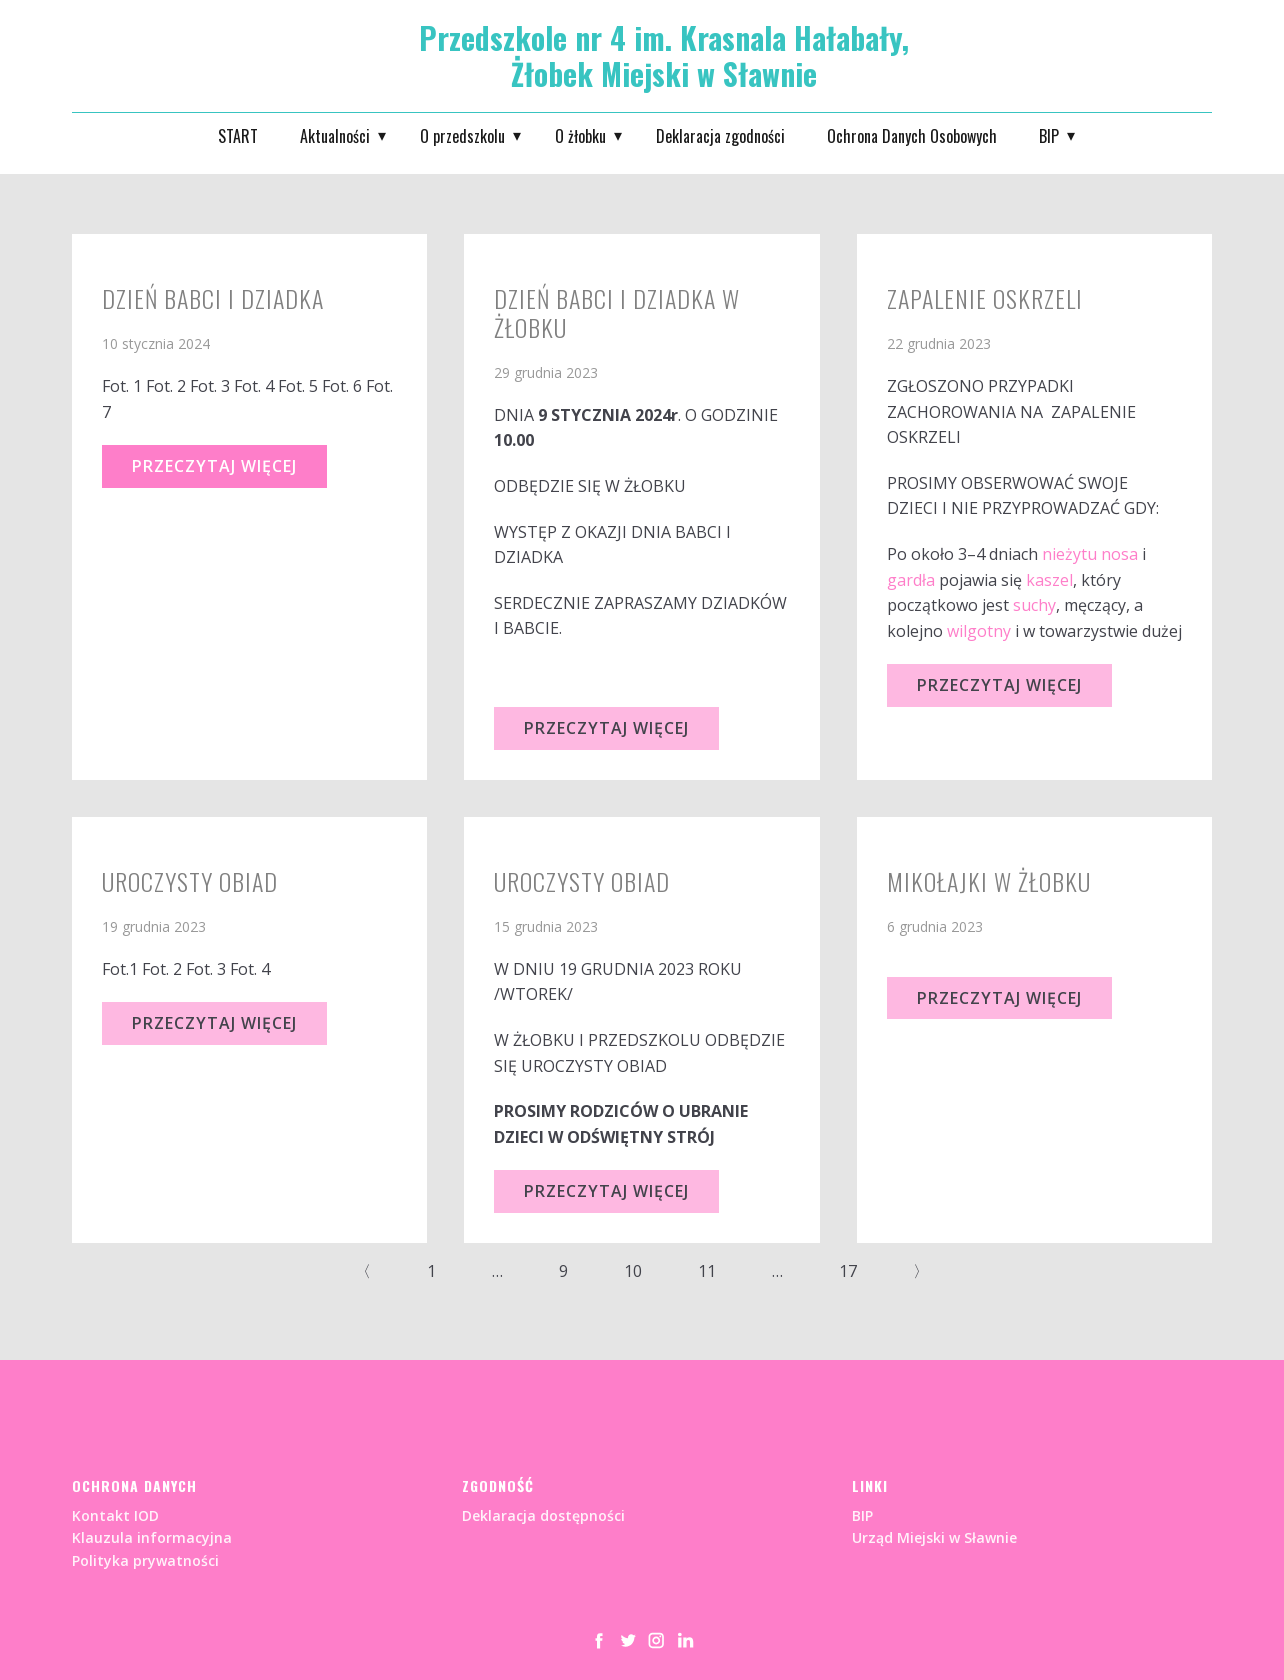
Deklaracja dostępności (543, 1515)
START (238, 136)
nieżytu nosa (1090, 554)
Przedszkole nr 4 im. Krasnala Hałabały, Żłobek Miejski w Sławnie (664, 55)
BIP (1049, 136)
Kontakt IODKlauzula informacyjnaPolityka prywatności (152, 1538)
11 (707, 1271)
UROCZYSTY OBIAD (582, 881)
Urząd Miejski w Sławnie (934, 1537)
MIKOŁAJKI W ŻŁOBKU (989, 881)
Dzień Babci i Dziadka (213, 298)
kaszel (1049, 580)
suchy (1034, 605)
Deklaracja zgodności (720, 136)
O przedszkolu (462, 136)
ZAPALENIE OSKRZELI (985, 298)
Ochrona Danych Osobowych (912, 136)
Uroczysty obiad (190, 881)
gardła (911, 580)
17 (848, 1271)
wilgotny (979, 631)
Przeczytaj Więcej (214, 466)
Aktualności (335, 136)
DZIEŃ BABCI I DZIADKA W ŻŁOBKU (617, 312)
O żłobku (580, 136)
